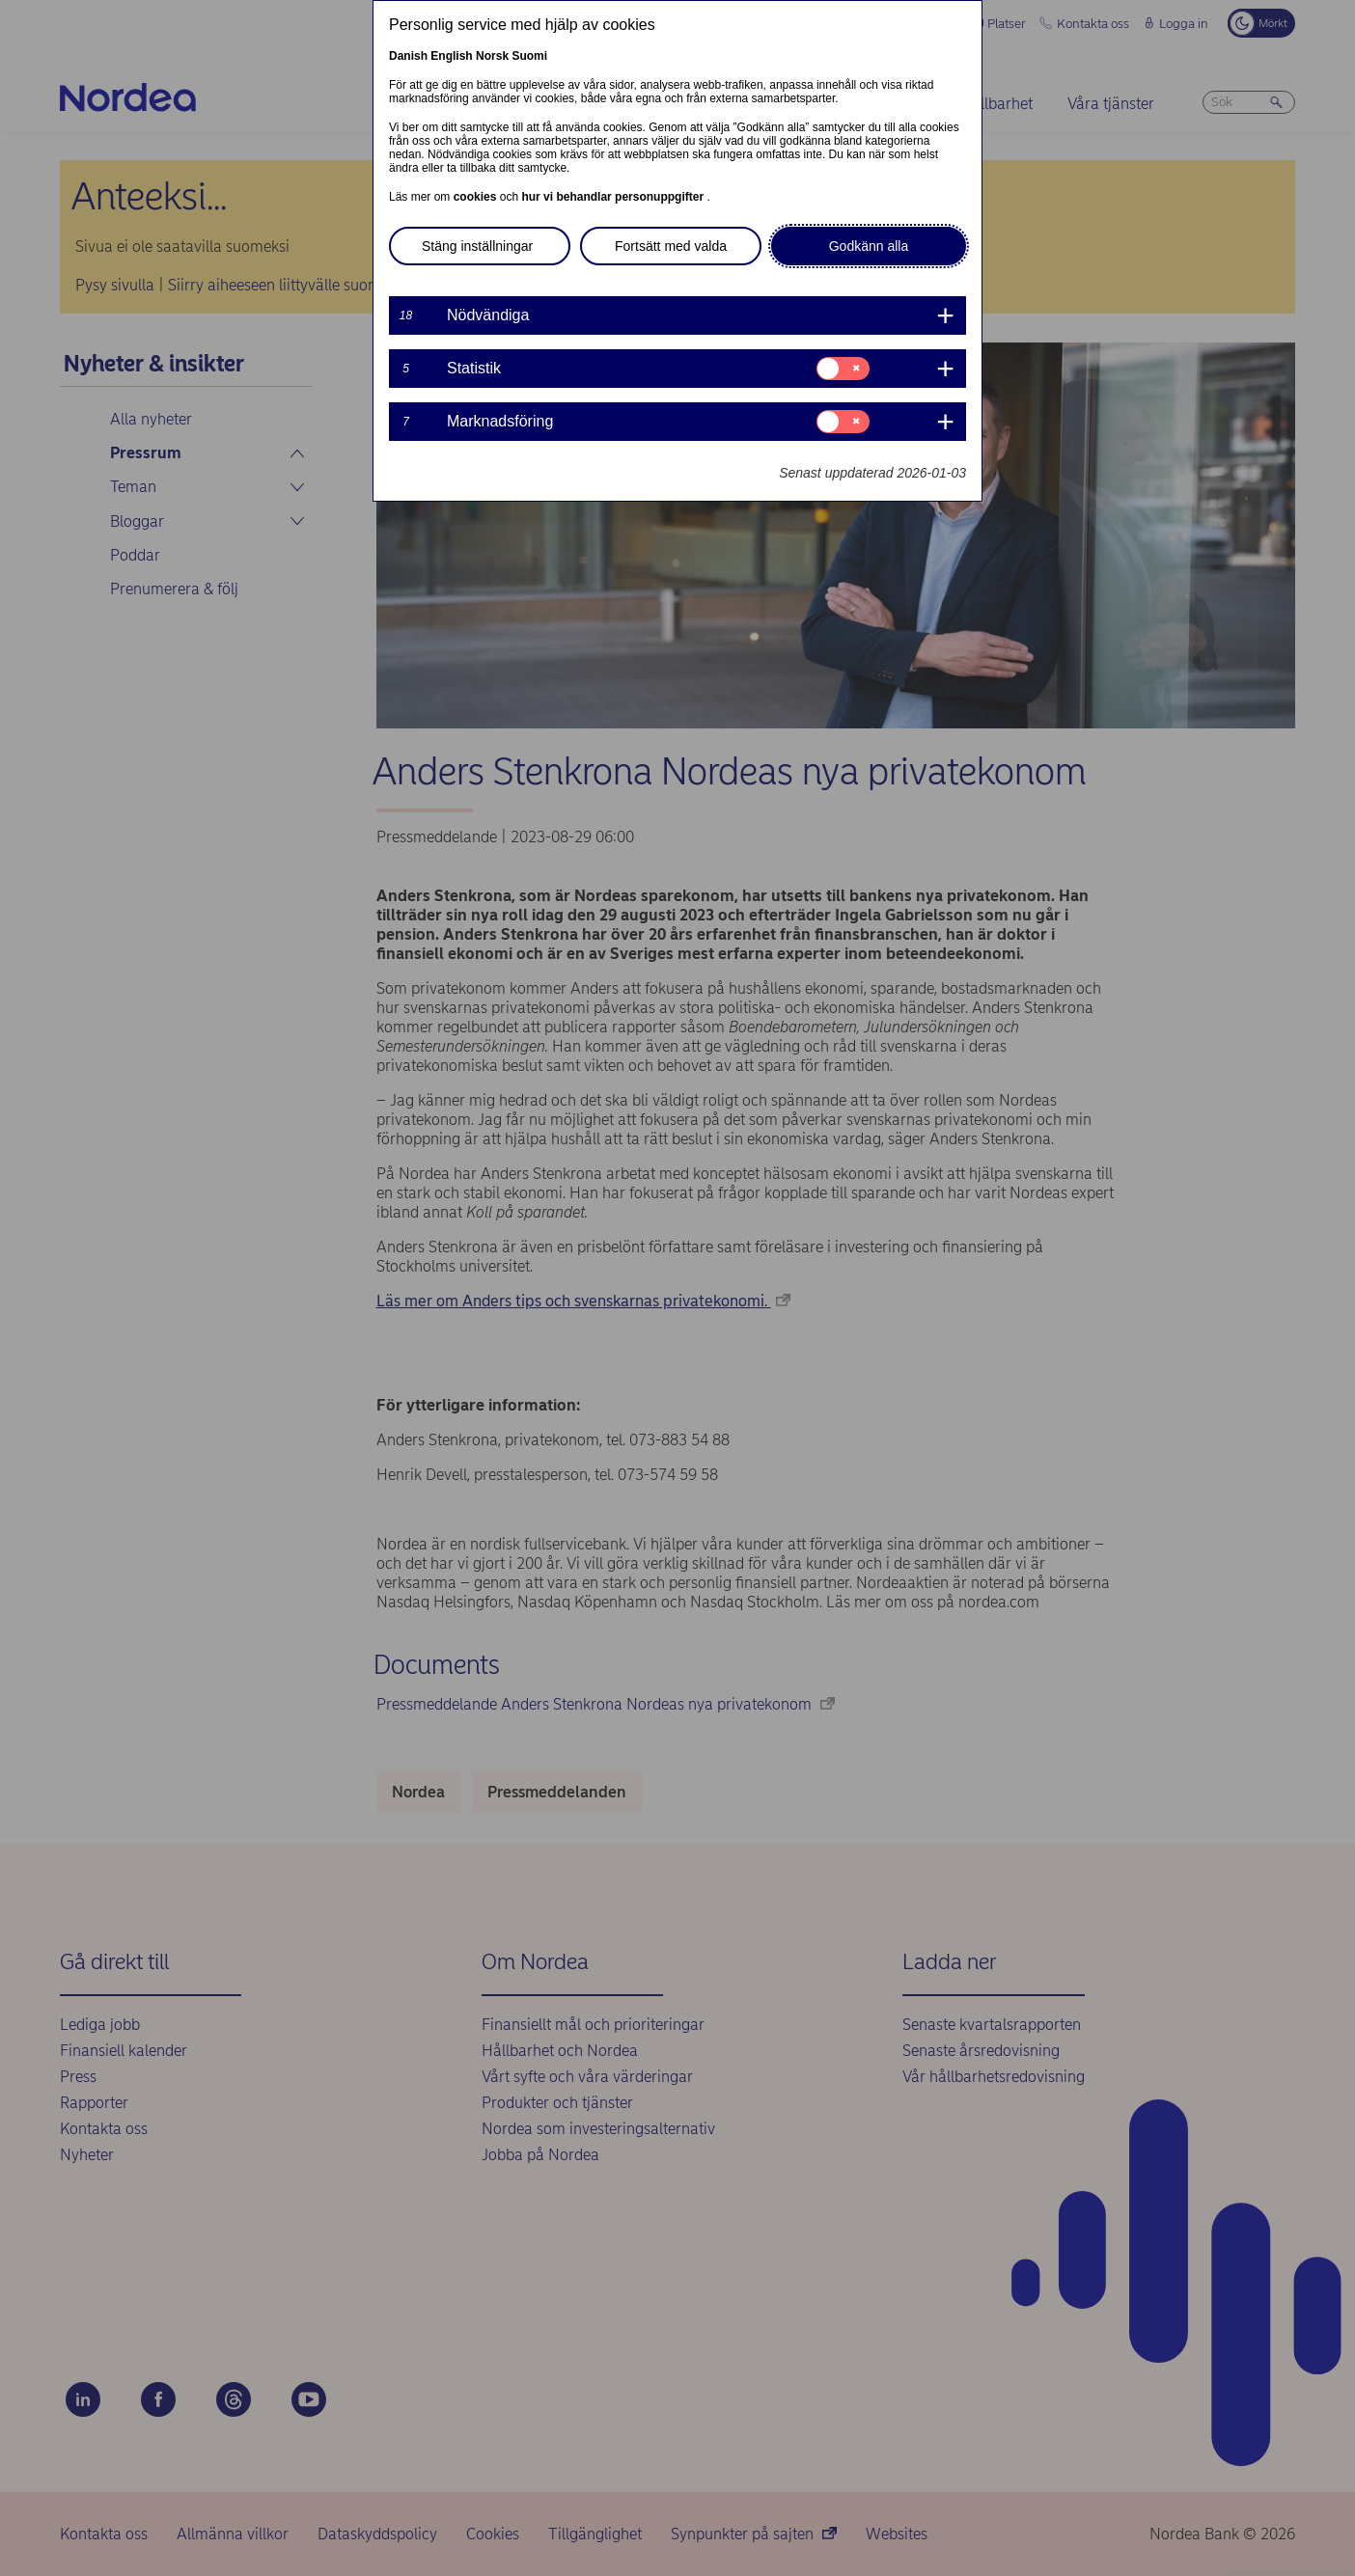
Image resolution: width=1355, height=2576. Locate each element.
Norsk (492, 56)
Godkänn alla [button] (869, 246)
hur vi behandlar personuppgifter (613, 197)
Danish (408, 56)
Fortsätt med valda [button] (671, 246)
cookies (477, 197)
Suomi (529, 56)
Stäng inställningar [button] (477, 246)
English (451, 56)
